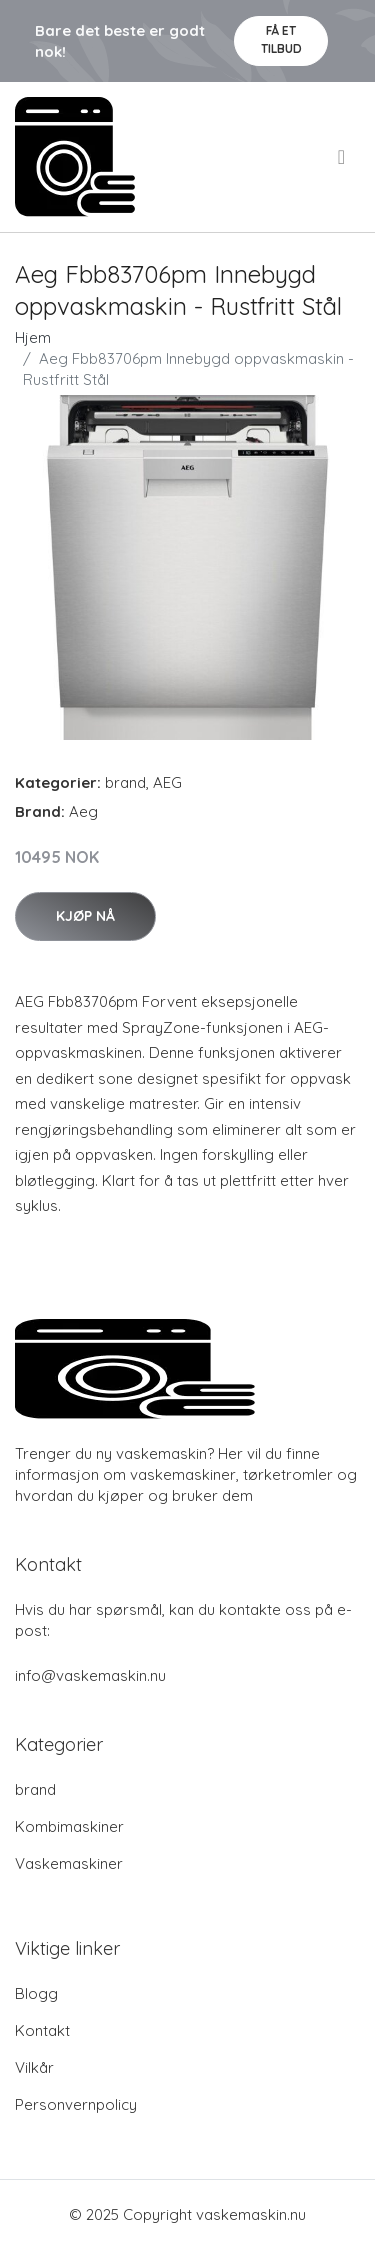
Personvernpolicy (76, 2104)
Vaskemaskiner (69, 1863)
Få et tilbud (281, 39)
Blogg (36, 1993)
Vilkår (34, 2067)
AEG (167, 782)
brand (125, 782)
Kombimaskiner (69, 1826)
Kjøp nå (85, 916)
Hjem (33, 337)
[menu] (343, 157)
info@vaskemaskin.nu (90, 1675)
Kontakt (42, 2030)
